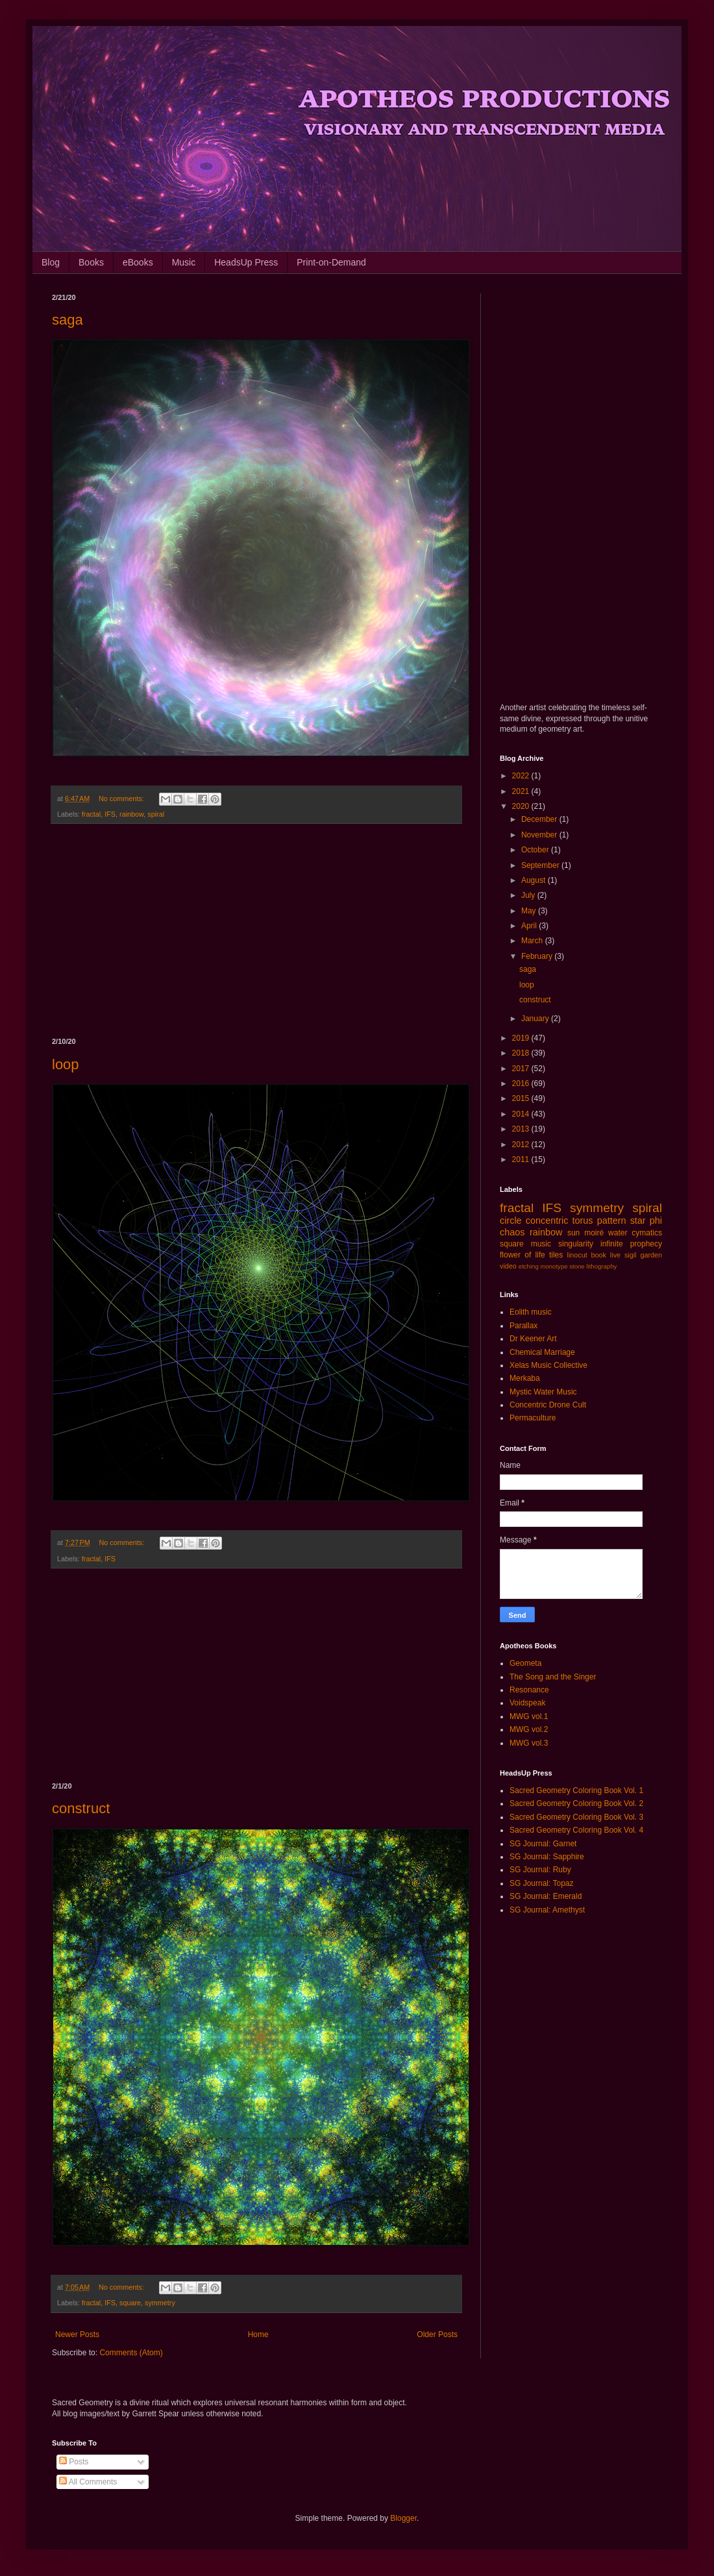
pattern (611, 1220)
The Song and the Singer (553, 1676)
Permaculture (533, 1417)
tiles (556, 1254)
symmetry (160, 2303)
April (530, 925)
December (540, 819)
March (533, 940)
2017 (522, 1068)
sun (573, 1232)
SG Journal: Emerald (546, 1896)
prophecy (646, 1243)
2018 (522, 1053)
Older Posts (437, 2334)
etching (529, 1266)
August (534, 880)
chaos (512, 1232)
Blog (51, 262)
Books (91, 262)
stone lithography (593, 1266)
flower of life (522, 1254)
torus (582, 1220)
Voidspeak (527, 1702)
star (638, 1220)
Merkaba (525, 1378)
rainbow (131, 814)
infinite (611, 1243)
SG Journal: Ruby (540, 1869)
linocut (577, 1255)
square (130, 2303)
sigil (630, 1255)
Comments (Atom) (130, 2352)
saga (67, 320)
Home (258, 2334)
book (598, 1255)
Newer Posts (77, 2334)
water (617, 1232)
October (536, 849)
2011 (522, 1159)
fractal (91, 814)
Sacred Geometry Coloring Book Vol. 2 (576, 1803)
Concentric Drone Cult (548, 1404)
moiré (594, 1232)
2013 (522, 1128)
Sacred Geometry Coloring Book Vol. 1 (576, 1790)
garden (651, 1255)
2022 (522, 775)
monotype (553, 1266)
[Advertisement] (256, 931)
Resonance (529, 1689)
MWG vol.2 (529, 1729)
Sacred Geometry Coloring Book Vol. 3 (576, 1817)
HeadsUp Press (246, 262)
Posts (73, 2461)
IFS (110, 814)
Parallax (523, 1325)
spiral (155, 814)
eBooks (138, 262)
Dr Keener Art (533, 1338)
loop (65, 1064)
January (536, 1018)
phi (656, 1220)
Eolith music (531, 1312)
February (537, 956)
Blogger (403, 2518)
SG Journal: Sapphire (547, 1856)
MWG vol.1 (529, 1716)
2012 (522, 1144)
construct (81, 1808)
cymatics (647, 1232)
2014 (522, 1114)
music (541, 1243)
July (529, 895)
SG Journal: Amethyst (547, 1909)
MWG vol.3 (529, 1743)
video (508, 1266)
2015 (522, 1098)
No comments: (122, 798)
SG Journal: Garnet (543, 1843)
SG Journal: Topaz (542, 1883)
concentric (547, 1220)
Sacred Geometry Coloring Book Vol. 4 (576, 1830)
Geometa (525, 1663)
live (615, 1255)
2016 (522, 1083)
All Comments (88, 2481)
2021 (522, 791)
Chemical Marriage (542, 1352)
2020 (522, 806)
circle (511, 1220)
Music (184, 262)
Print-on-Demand (331, 262)
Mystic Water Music (543, 1391)
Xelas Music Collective (548, 1365)
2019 (522, 1038)
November (540, 834)
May (529, 910)
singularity (575, 1243)
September (541, 865)
